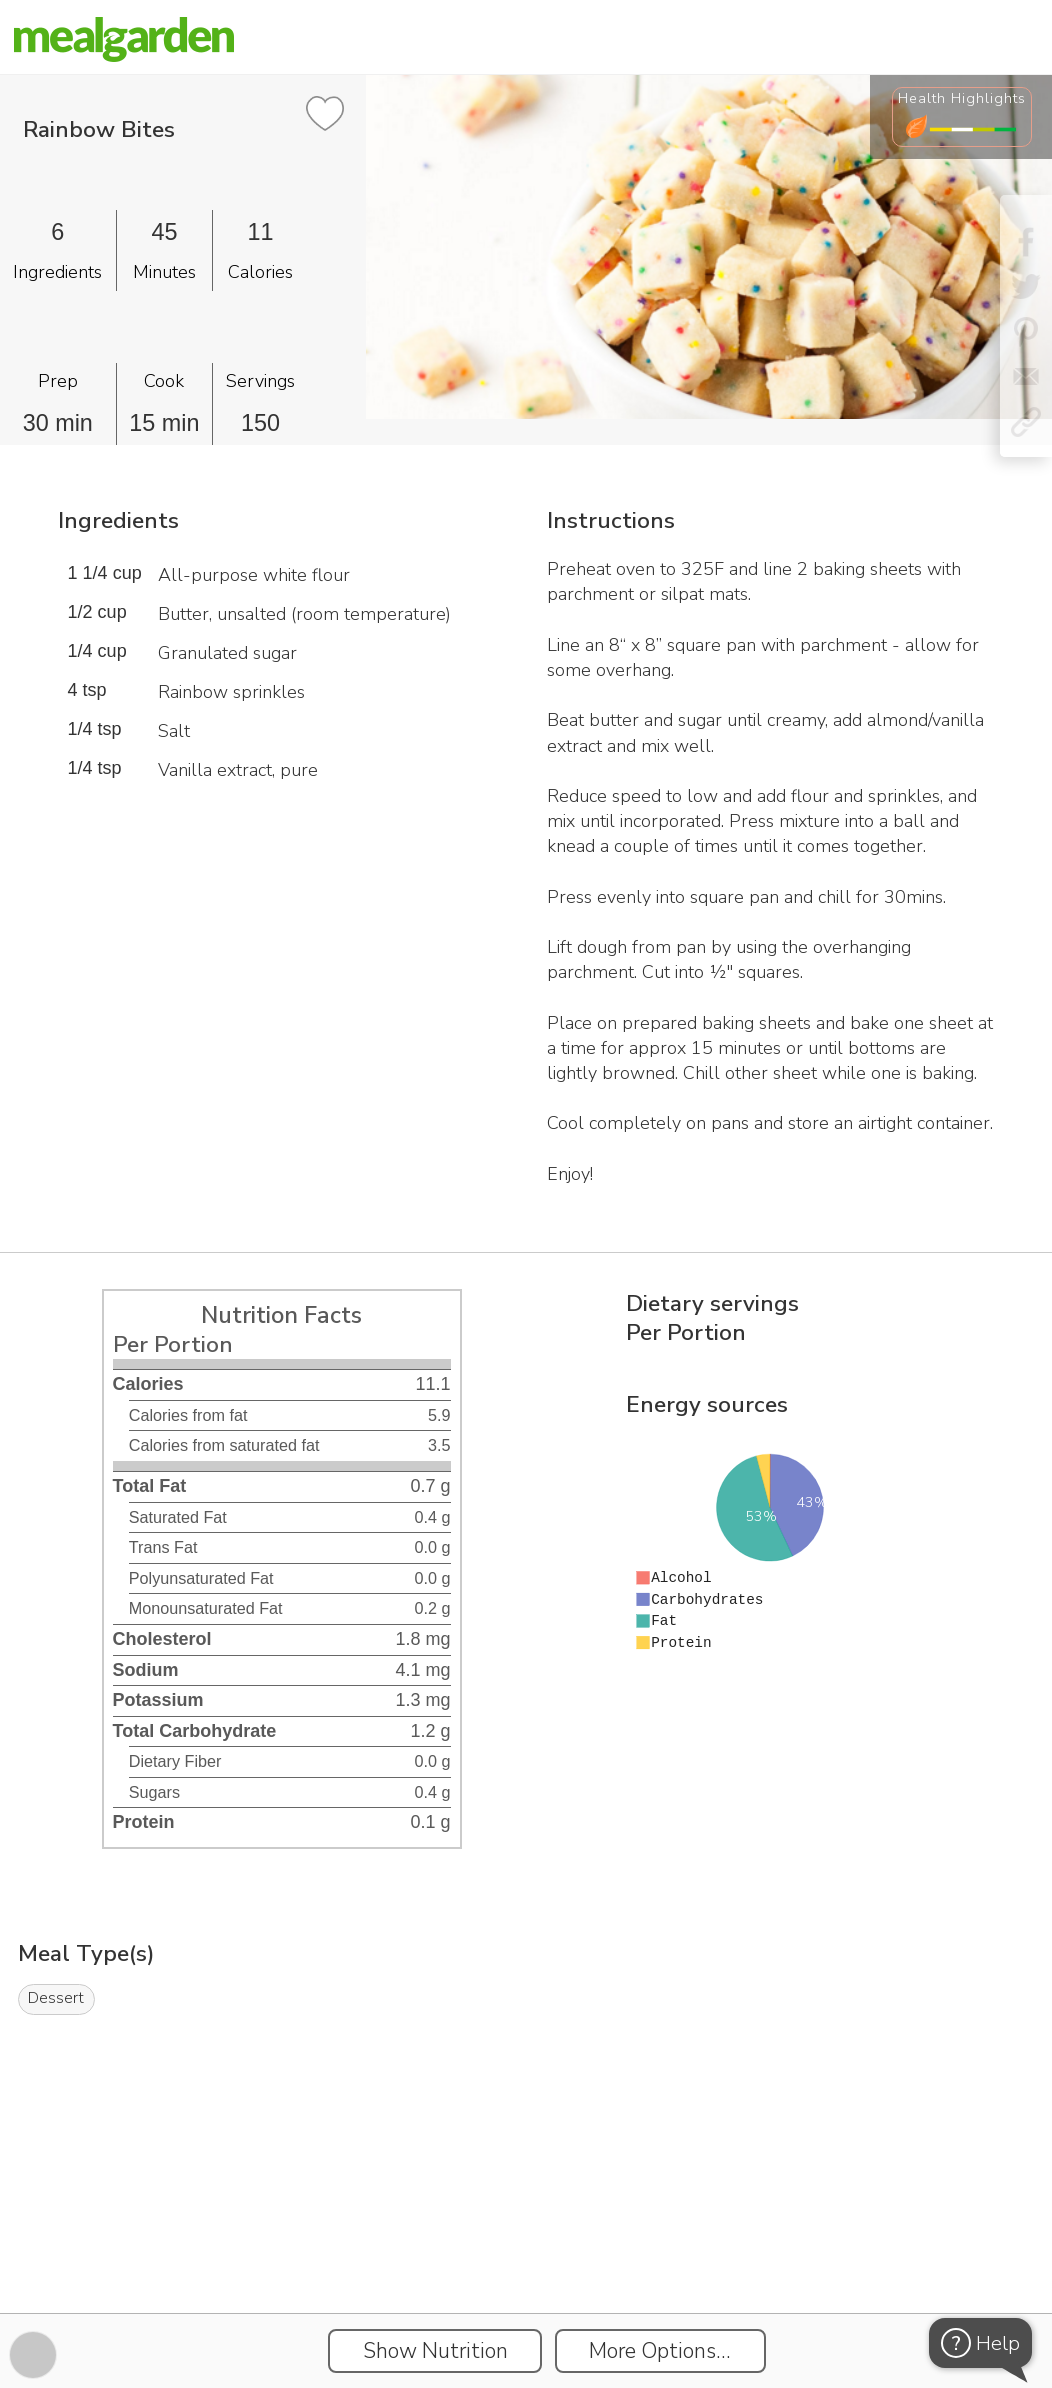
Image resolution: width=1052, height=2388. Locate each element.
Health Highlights (962, 98)
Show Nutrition (435, 2351)
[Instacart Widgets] (526, 2244)
